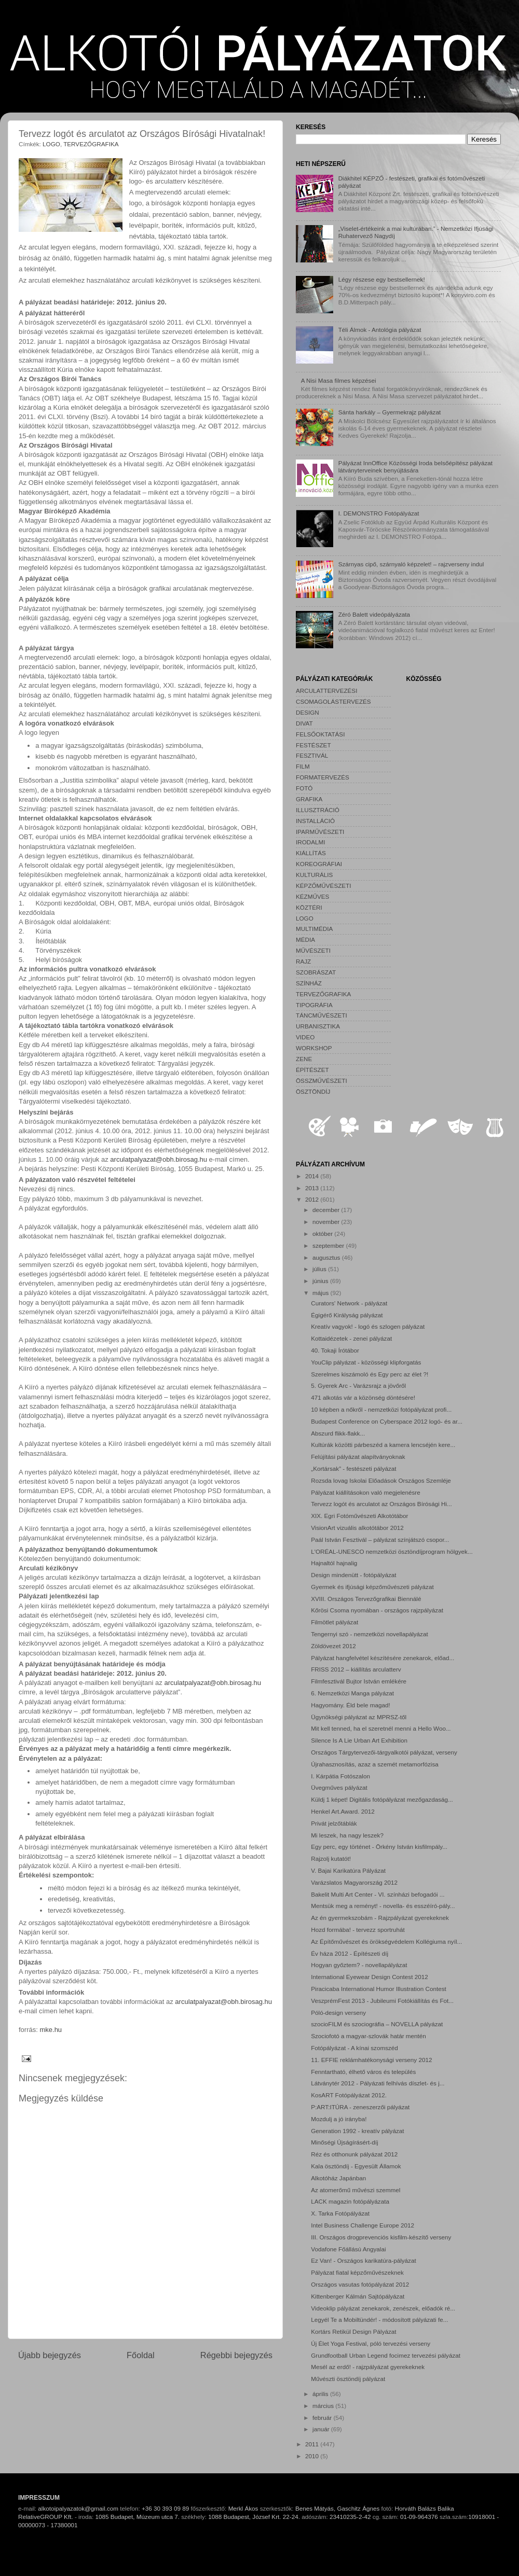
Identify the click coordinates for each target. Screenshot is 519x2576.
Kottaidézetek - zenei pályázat (351, 1338)
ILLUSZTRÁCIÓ (317, 809)
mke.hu (50, 2030)
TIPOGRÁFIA (314, 1004)
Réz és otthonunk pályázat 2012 (354, 2154)
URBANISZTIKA (318, 1026)
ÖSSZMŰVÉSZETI (321, 1080)
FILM (303, 766)
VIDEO (305, 1037)
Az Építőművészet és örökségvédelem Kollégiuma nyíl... (386, 1941)
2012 (312, 1199)
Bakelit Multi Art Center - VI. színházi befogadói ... (377, 1894)
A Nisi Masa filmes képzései (338, 380)
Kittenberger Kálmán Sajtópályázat (357, 2296)
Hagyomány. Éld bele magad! (350, 1705)
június (321, 1280)
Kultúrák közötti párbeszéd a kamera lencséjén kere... (383, 1444)
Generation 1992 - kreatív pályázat (357, 2130)
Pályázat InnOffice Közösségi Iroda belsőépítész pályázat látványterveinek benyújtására (415, 466)
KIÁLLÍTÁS (311, 853)
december (326, 1209)
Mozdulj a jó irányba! (338, 2118)
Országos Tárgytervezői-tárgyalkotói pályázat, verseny (384, 1752)
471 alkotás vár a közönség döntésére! (363, 1397)
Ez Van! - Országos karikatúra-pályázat (363, 2260)
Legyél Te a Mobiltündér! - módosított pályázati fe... (379, 2319)
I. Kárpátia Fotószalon (340, 1776)
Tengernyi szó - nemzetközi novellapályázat (369, 1634)
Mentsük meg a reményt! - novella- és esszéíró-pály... (383, 1905)
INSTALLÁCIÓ (315, 820)
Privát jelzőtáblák (334, 1823)
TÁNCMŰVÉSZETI (321, 1015)
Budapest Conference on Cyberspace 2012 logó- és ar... (386, 1421)
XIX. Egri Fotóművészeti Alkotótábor (359, 1515)
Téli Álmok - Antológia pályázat (379, 329)
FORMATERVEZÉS (322, 777)
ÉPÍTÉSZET (312, 1069)
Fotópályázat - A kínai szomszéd (354, 2047)
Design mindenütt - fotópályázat (353, 1574)
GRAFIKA (309, 799)
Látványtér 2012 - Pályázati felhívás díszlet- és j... (377, 2083)
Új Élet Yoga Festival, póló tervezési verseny (370, 2343)
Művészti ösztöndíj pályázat (348, 2378)
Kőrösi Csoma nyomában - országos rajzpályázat (377, 1610)
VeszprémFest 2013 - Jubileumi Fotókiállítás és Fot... (382, 2000)
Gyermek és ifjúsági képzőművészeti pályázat (372, 1586)
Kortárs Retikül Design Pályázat (353, 2331)
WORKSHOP (314, 1048)
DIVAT (304, 723)
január (321, 2429)
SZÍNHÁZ (309, 983)
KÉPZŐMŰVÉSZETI (323, 885)
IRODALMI (310, 842)
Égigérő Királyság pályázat (347, 1315)
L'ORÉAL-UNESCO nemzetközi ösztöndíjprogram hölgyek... (391, 1551)
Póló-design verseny (338, 2012)
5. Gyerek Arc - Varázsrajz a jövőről (358, 1385)
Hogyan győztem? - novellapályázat (359, 1964)
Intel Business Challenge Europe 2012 (362, 2225)
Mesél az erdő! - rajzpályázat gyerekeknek (368, 2366)
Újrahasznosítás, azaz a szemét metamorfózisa (375, 1764)
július (320, 1268)
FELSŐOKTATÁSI (320, 734)
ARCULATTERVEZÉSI (326, 690)
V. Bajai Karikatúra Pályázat (348, 1870)
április (321, 2393)
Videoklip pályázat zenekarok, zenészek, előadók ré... (383, 2308)
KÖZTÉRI (309, 907)
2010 (312, 2456)
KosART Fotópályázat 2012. (349, 2095)
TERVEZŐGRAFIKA (90, 144)
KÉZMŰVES (312, 896)
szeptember (329, 1245)
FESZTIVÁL (312, 755)
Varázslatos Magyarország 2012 (354, 1882)
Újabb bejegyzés (49, 2355)
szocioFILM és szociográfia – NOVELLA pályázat (377, 2024)
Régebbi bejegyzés (236, 2355)
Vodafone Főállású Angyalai (348, 2249)
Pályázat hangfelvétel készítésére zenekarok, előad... (382, 1657)
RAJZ (303, 961)
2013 (312, 1188)
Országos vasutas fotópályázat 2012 (360, 2284)
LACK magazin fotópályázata (350, 2201)
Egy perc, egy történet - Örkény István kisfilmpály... (379, 1846)
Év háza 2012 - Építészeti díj (349, 1953)
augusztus (327, 1257)
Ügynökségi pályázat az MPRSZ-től (358, 1717)
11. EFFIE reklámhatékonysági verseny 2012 (371, 2059)
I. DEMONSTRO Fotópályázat (378, 513)
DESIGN (307, 712)
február (322, 2417)
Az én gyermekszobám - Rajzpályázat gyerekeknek (380, 1917)
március (323, 2405)
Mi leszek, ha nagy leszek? (347, 1835)
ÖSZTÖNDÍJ (313, 1091)
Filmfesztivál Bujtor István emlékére (358, 1681)
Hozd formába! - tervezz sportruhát (358, 1929)
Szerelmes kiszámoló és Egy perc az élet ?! (369, 1374)
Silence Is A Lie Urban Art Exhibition (359, 1740)
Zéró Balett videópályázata (374, 614)
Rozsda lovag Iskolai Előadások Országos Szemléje (381, 1480)
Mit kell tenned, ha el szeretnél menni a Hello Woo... (380, 1728)
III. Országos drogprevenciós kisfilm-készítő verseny (381, 2237)
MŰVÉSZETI (313, 950)
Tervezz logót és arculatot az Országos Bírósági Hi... (381, 1503)
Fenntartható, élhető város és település (363, 2071)
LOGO (51, 144)
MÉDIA (305, 939)
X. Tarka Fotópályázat (340, 2213)
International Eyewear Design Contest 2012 (369, 1976)
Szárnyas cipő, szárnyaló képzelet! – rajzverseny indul (411, 564)
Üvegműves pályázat (339, 1787)
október (323, 1233)
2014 (312, 1176)
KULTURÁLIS (314, 874)
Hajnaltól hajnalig (334, 1562)
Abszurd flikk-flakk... (338, 1433)
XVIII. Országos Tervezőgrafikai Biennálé (366, 1598)
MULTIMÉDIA (314, 928)
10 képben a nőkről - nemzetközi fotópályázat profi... (381, 1409)
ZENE (304, 1058)
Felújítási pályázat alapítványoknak (358, 1456)
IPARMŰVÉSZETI (320, 831)
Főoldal (141, 2355)
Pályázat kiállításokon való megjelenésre (365, 1492)
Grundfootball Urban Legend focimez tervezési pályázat (385, 2355)
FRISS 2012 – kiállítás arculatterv (356, 1669)
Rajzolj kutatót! (331, 1858)
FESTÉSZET (313, 745)
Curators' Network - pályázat (349, 1303)
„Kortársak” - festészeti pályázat (353, 1468)
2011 (312, 2444)
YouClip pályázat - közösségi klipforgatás (366, 1362)
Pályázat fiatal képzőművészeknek (357, 2272)
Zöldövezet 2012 (333, 1645)
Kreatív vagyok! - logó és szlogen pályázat (368, 1326)
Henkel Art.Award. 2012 (343, 1811)
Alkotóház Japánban (338, 2178)
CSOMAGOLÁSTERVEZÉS (333, 701)
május (321, 1292)
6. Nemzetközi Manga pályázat (352, 1693)
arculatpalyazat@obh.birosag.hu (158, 1159)
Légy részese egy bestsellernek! (381, 279)
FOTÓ (304, 788)
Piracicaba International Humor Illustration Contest (378, 1988)
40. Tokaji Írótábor (335, 1350)
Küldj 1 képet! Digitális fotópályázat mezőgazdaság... (382, 1799)
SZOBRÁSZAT (316, 972)
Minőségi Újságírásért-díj (344, 2142)
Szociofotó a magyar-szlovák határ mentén (368, 2035)
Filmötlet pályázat (334, 1622)
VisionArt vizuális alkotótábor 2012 (357, 1527)
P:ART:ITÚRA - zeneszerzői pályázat (360, 2107)
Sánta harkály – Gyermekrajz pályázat (389, 412)
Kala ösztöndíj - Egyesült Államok (356, 2166)
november (326, 1221)
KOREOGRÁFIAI (319, 863)
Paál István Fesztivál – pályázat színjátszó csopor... (380, 1539)
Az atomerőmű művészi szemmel (355, 2190)
